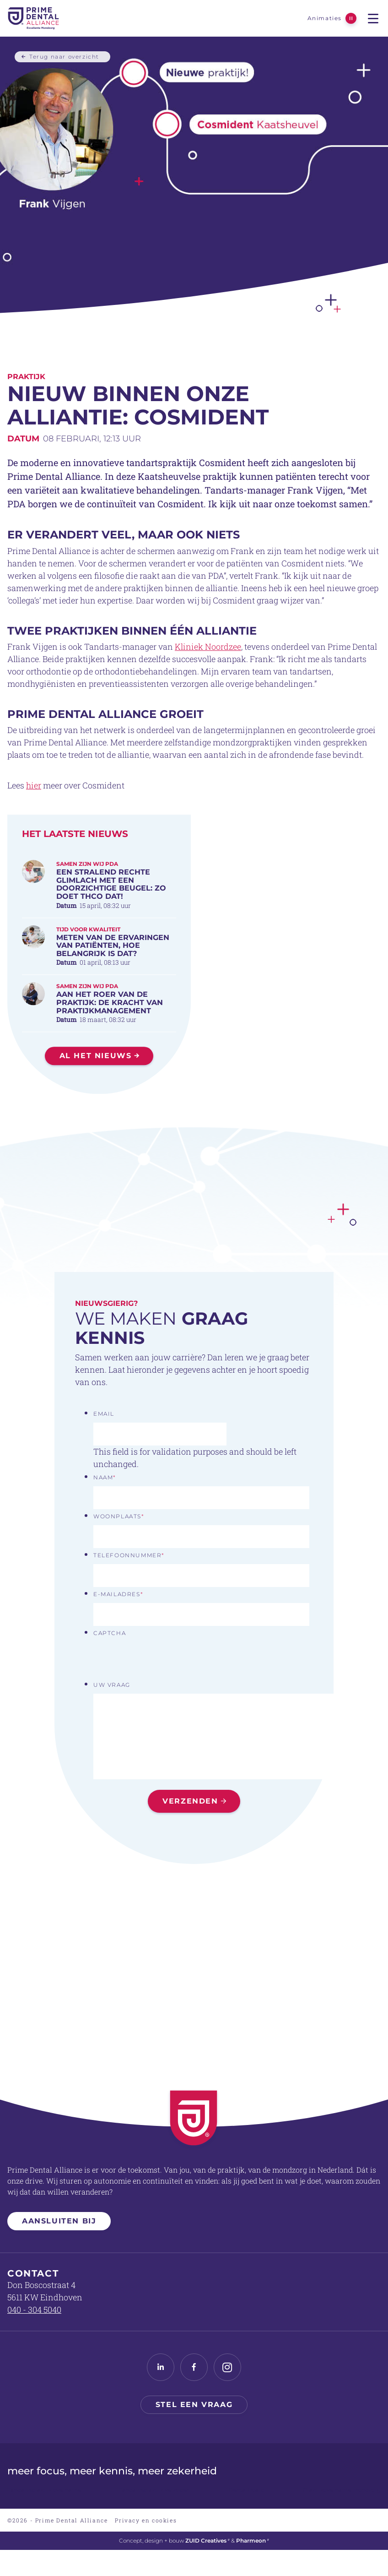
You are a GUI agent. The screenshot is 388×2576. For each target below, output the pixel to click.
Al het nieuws (95, 1091)
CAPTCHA (109, 1633)
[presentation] (162, 1660)
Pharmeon (252, 2540)
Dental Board (246, 2489)
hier (33, 820)
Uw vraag (111, 1684)
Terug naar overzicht (64, 56)
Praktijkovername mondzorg (342, 2489)
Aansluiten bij (59, 2221)
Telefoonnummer (129, 1555)
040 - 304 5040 (34, 2309)
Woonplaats (119, 1516)
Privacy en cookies (146, 2520)
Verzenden (190, 1801)
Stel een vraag (194, 2404)
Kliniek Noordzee (208, 681)
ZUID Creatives (207, 2540)
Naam (104, 1477)
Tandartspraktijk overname (44, 2489)
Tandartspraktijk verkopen (154, 2489)
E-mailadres (118, 1594)
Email (103, 1413)
